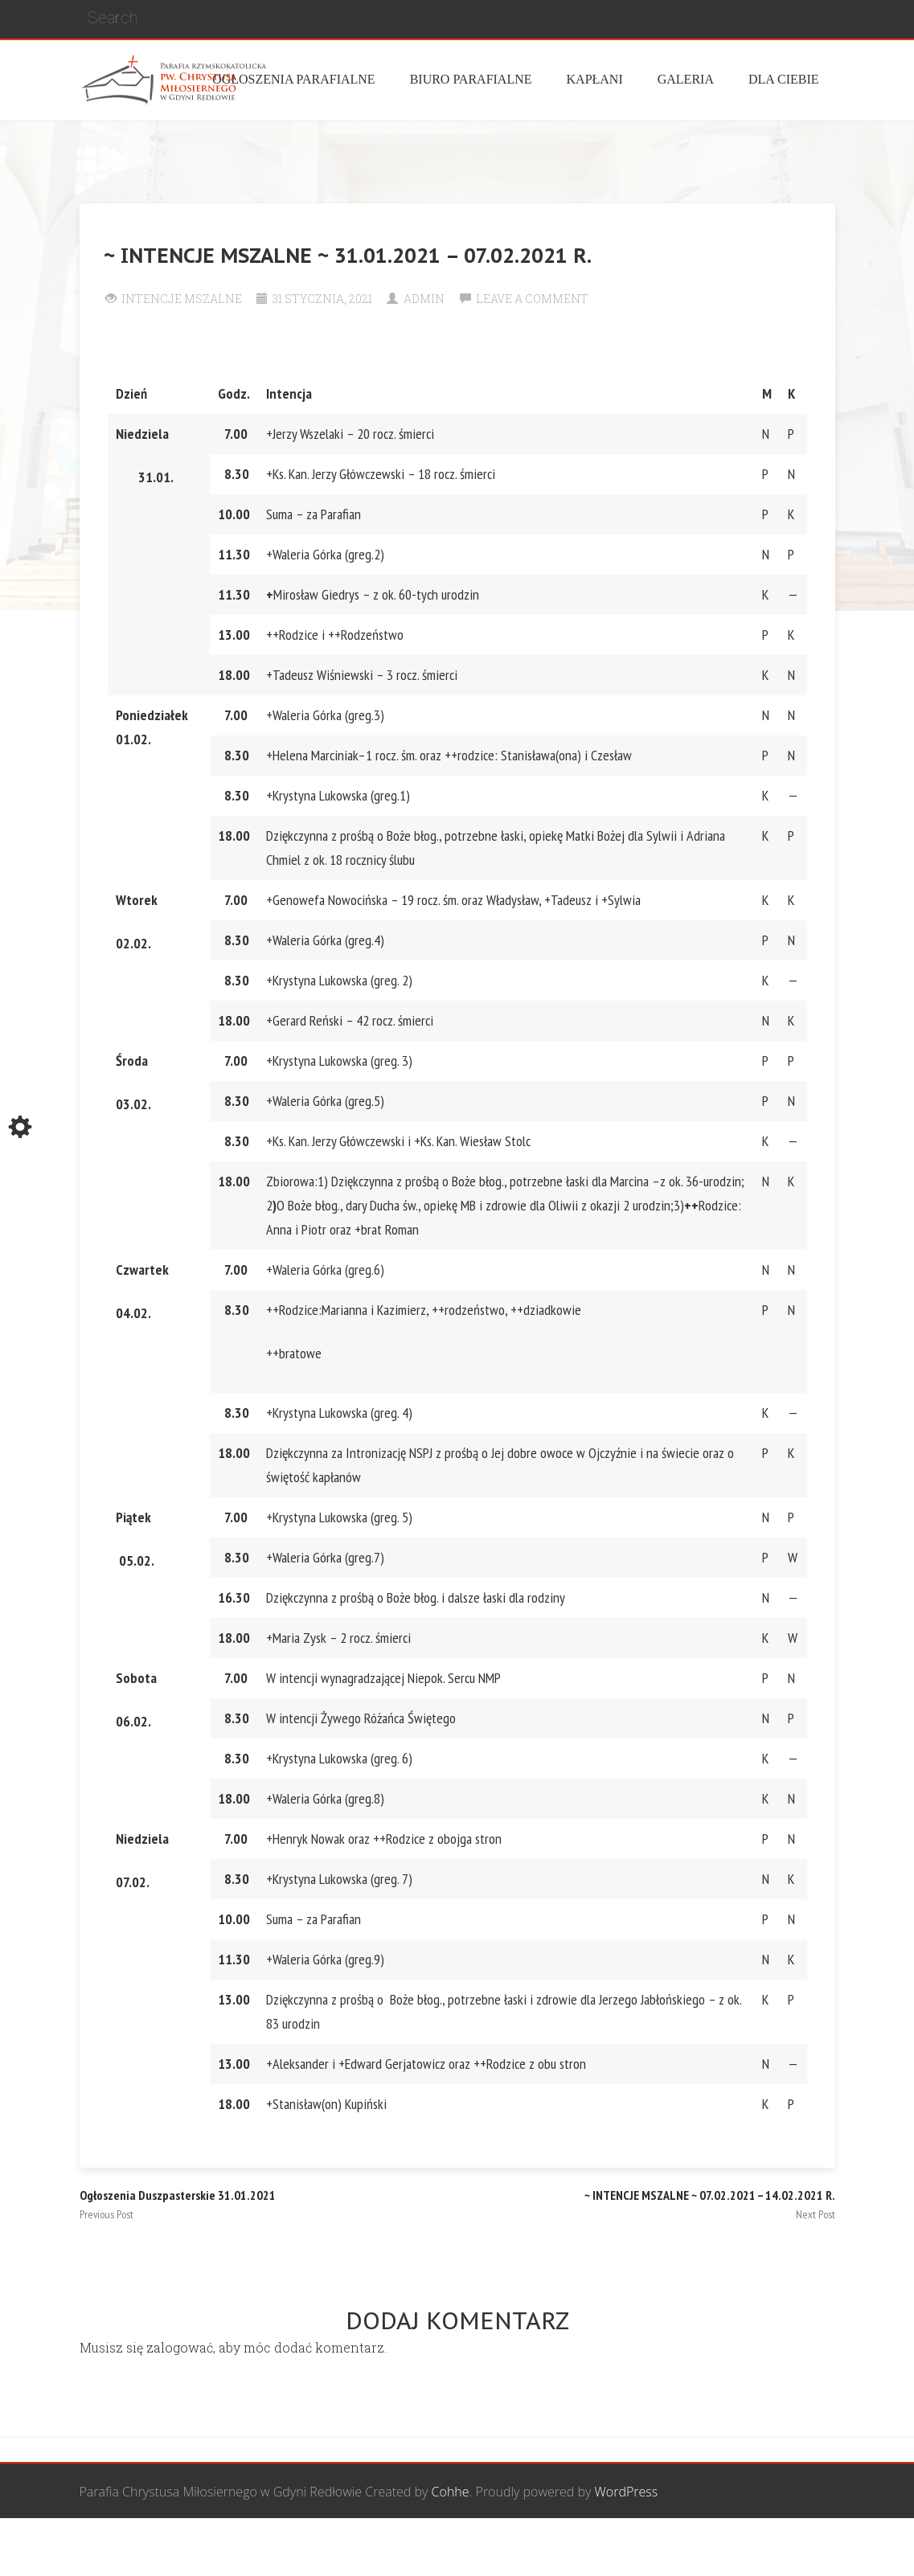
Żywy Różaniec (793, 2548)
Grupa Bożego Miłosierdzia (464, 2548)
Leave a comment (532, 298)
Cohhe (450, 2491)
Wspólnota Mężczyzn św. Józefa (282, 2548)
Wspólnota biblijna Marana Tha (646, 2548)
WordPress (626, 2491)
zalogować (179, 2347)
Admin (424, 298)
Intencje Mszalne (181, 298)
